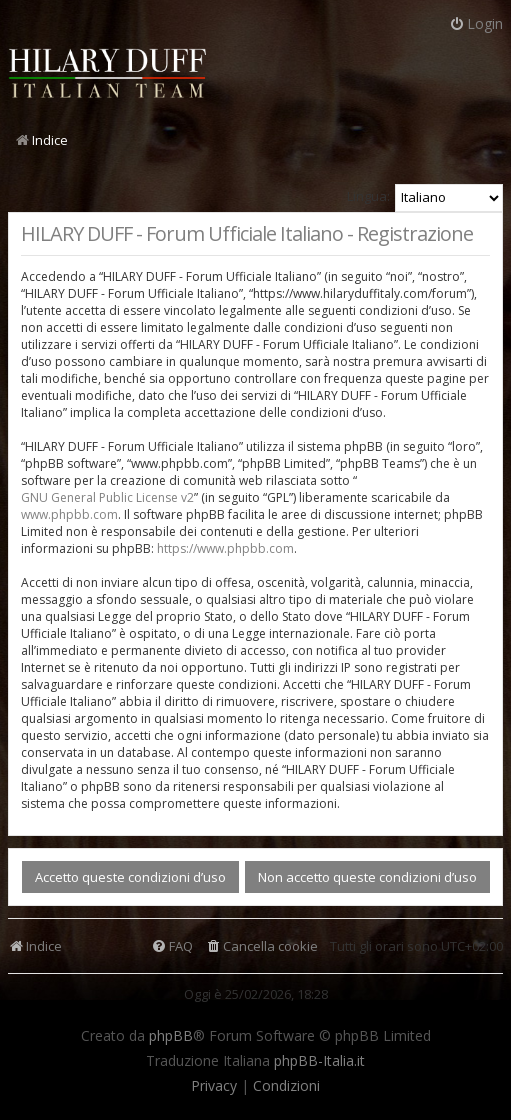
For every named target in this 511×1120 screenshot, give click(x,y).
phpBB (171, 1036)
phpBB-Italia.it (319, 1061)
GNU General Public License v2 (107, 497)
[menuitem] (261, 946)
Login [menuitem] (476, 23)
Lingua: (368, 196)
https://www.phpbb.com (225, 548)
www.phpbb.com (69, 514)
